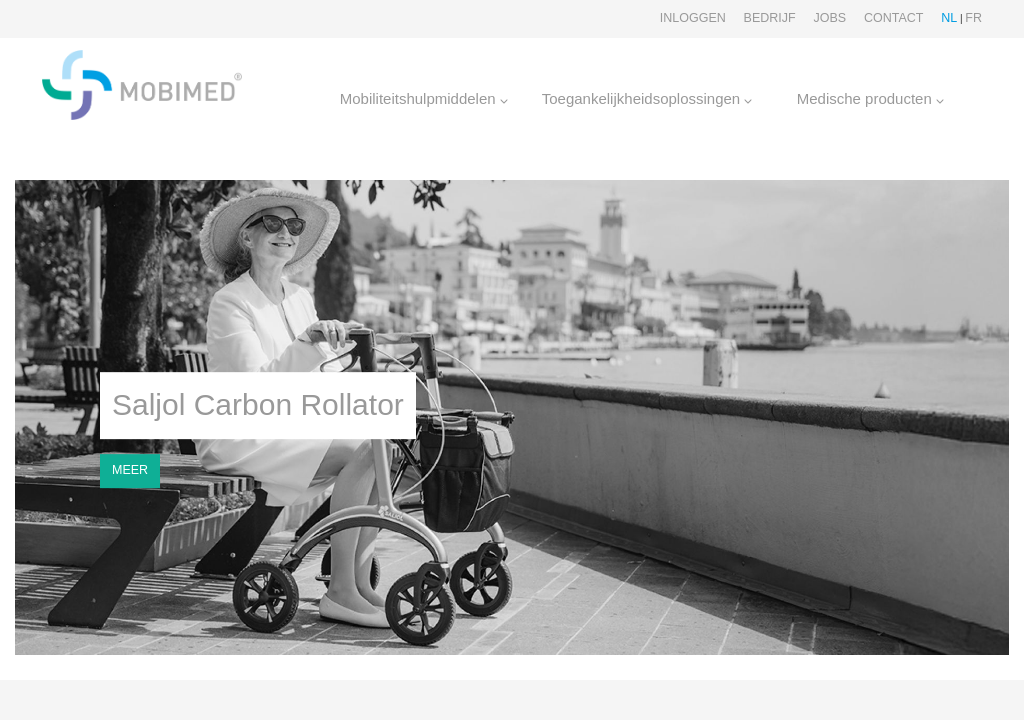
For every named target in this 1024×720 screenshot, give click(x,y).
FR (973, 18)
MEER (130, 470)
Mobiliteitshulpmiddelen (424, 98)
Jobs (829, 18)
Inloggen (693, 18)
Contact (894, 18)
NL (949, 18)
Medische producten (870, 98)
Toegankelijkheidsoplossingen (647, 98)
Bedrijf (770, 18)
